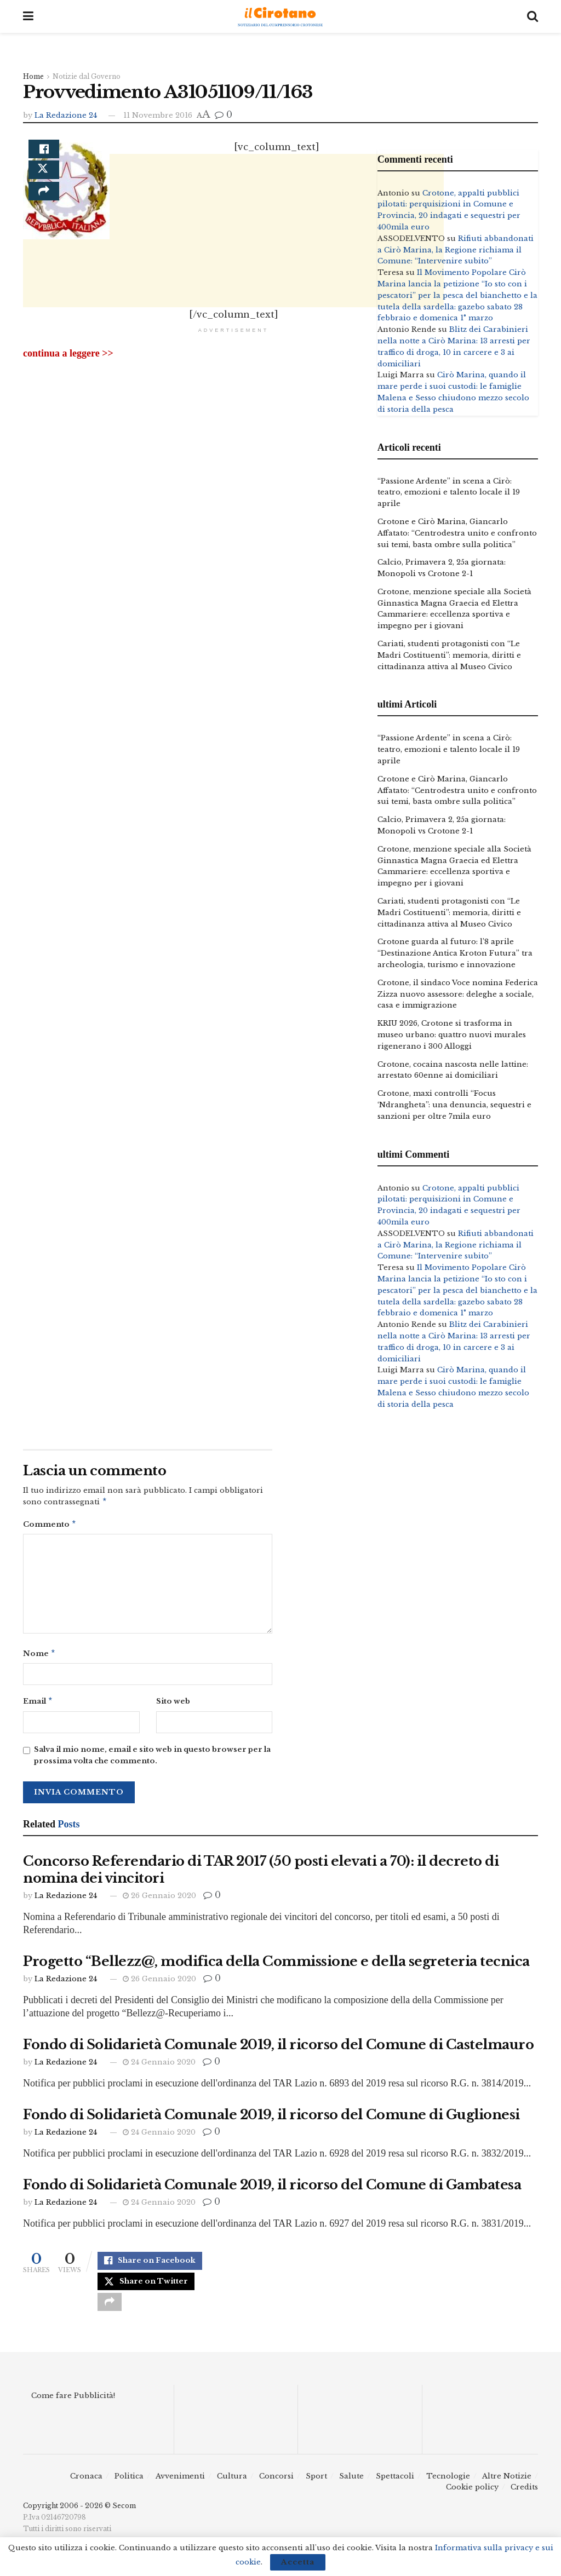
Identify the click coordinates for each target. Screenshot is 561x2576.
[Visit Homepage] (280, 16)
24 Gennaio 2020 (159, 2066)
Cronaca (86, 2488)
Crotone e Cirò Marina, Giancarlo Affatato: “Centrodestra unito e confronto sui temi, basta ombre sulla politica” (457, 533)
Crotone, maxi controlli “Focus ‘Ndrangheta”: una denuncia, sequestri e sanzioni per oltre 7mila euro (454, 1105)
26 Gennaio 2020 (159, 1900)
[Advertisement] (233, 327)
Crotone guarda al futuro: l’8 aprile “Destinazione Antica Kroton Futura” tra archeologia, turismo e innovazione (455, 953)
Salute (351, 2488)
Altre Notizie (506, 2488)
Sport (316, 2488)
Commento (50, 1526)
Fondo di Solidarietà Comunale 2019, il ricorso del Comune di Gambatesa (272, 2189)
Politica (129, 2488)
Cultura (232, 2488)
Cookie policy (472, 2500)
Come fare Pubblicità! (73, 2408)
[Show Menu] (28, 16)
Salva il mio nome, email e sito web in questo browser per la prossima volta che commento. (152, 1759)
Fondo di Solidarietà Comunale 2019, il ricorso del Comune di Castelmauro (278, 2049)
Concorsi (276, 2488)
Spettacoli (395, 2488)
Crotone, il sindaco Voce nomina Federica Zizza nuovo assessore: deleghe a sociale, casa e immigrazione (457, 994)
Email (38, 1705)
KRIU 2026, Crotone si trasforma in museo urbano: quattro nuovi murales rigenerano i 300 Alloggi (451, 1035)
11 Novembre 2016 (157, 115)
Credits (524, 2500)
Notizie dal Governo (87, 76)
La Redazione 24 (66, 115)
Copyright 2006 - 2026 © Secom (79, 2519)
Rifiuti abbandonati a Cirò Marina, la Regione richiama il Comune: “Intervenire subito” (455, 250)
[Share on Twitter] (43, 179)
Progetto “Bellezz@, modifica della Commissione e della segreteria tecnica (276, 1966)
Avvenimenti (180, 2488)
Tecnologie (448, 2488)
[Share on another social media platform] (43, 205)
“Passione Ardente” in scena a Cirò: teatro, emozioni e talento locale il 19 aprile (448, 492)
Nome (39, 1656)
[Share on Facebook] (43, 153)
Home (33, 76)
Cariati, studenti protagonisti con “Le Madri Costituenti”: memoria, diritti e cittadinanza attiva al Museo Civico (449, 655)
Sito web (173, 1704)
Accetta (297, 2562)
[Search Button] (532, 16)
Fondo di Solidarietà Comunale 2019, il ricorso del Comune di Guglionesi (271, 2119)
